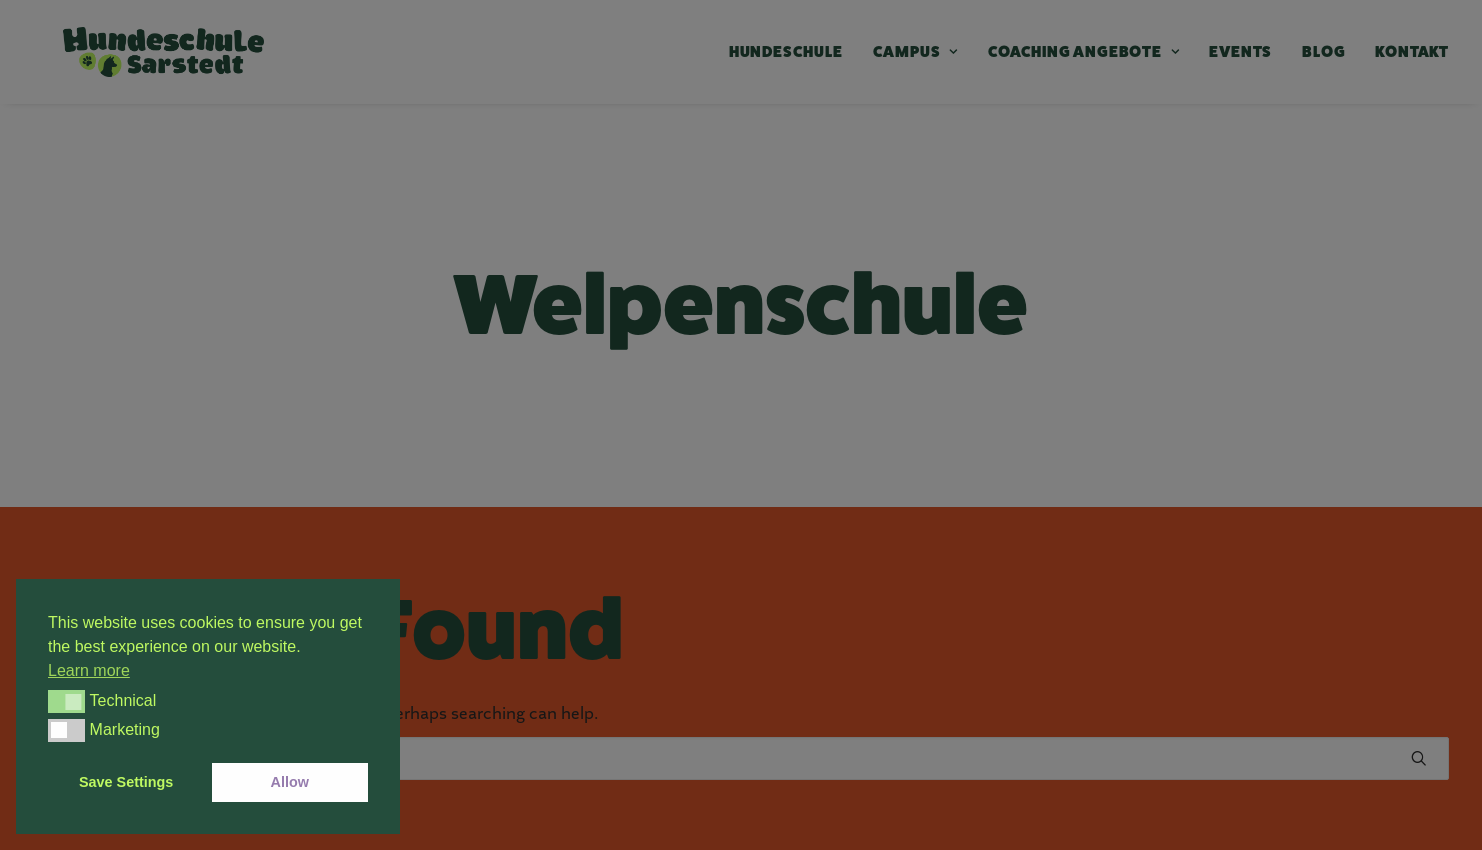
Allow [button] (290, 782)
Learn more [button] (89, 670)
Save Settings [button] (126, 782)
